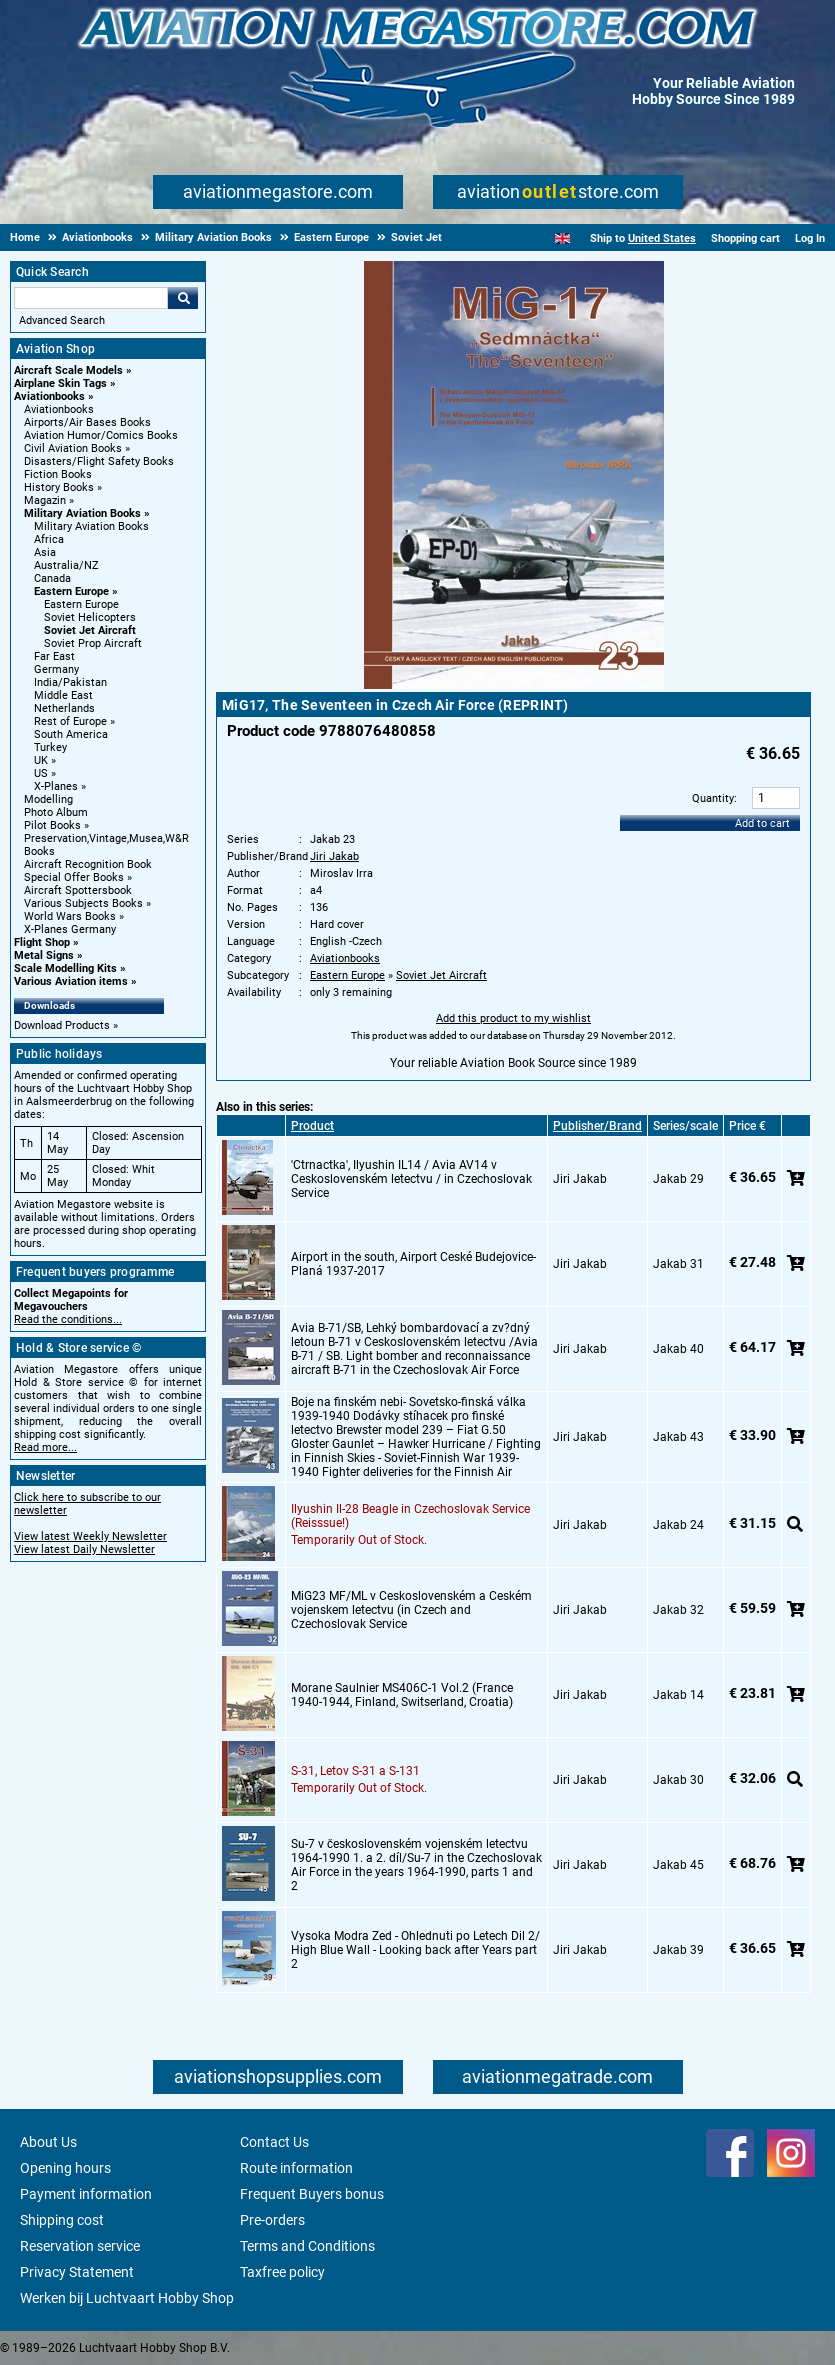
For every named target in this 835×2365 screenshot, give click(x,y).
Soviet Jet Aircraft (90, 630)
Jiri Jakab (334, 856)
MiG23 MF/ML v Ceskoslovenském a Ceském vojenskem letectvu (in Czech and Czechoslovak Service (411, 1610)
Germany (56, 669)
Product (312, 1126)
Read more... (45, 1447)
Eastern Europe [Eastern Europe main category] (81, 604)
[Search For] (91, 298)
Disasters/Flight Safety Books (99, 461)
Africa (49, 539)
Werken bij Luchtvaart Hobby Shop (127, 2298)
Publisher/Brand (597, 1126)
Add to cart (762, 823)
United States (662, 238)
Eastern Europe (71, 591)
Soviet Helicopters (90, 617)
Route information (296, 2168)
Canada (52, 578)
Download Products (62, 1025)
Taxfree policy (282, 2272)
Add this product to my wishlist (513, 1018)
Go (183, 298)
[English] (562, 238)
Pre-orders (272, 2220)
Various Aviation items (71, 981)
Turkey (50, 747)
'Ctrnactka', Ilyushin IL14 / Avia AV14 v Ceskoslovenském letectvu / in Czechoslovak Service (411, 1179)
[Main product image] (514, 685)
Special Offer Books (74, 877)
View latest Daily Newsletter (84, 1549)
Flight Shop (42, 942)
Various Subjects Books (83, 903)
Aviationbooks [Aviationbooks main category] (59, 409)
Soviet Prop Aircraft (93, 643)
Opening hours (65, 2168)
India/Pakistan (70, 682)
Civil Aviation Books (73, 448)
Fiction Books (58, 474)
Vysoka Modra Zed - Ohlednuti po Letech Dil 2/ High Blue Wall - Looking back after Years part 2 (415, 1950)
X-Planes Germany (70, 929)
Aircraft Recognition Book (88, 864)
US (41, 773)
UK (41, 760)
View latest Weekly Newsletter (90, 1536)
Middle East (63, 695)
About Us (48, 2142)
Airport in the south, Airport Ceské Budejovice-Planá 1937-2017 (413, 1264)
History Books (59, 487)
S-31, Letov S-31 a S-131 (355, 1771)
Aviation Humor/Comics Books (101, 435)
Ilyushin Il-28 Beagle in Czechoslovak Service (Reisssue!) (410, 1516)
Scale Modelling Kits (65, 968)
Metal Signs (44, 955)
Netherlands (64, 708)
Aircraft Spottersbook (78, 890)
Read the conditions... (68, 1319)
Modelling (48, 799)
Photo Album (56, 812)
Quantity (713, 798)
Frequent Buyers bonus (312, 2194)
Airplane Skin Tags (60, 383)
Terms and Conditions (307, 2246)
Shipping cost (62, 2220)
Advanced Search (62, 320)
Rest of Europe (70, 721)
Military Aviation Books (82, 513)
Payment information (86, 2194)
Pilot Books (52, 825)
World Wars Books (70, 916)
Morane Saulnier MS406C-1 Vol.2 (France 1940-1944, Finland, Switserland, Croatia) (402, 1695)
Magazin (45, 500)
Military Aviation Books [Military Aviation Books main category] (91, 526)
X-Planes (56, 786)
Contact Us (274, 2142)
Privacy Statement (77, 2272)
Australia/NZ (66, 565)
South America (71, 734)
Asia (45, 552)
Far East (54, 656)
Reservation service (80, 2246)
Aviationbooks (49, 396)
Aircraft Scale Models (68, 370)
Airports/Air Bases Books (87, 422)
